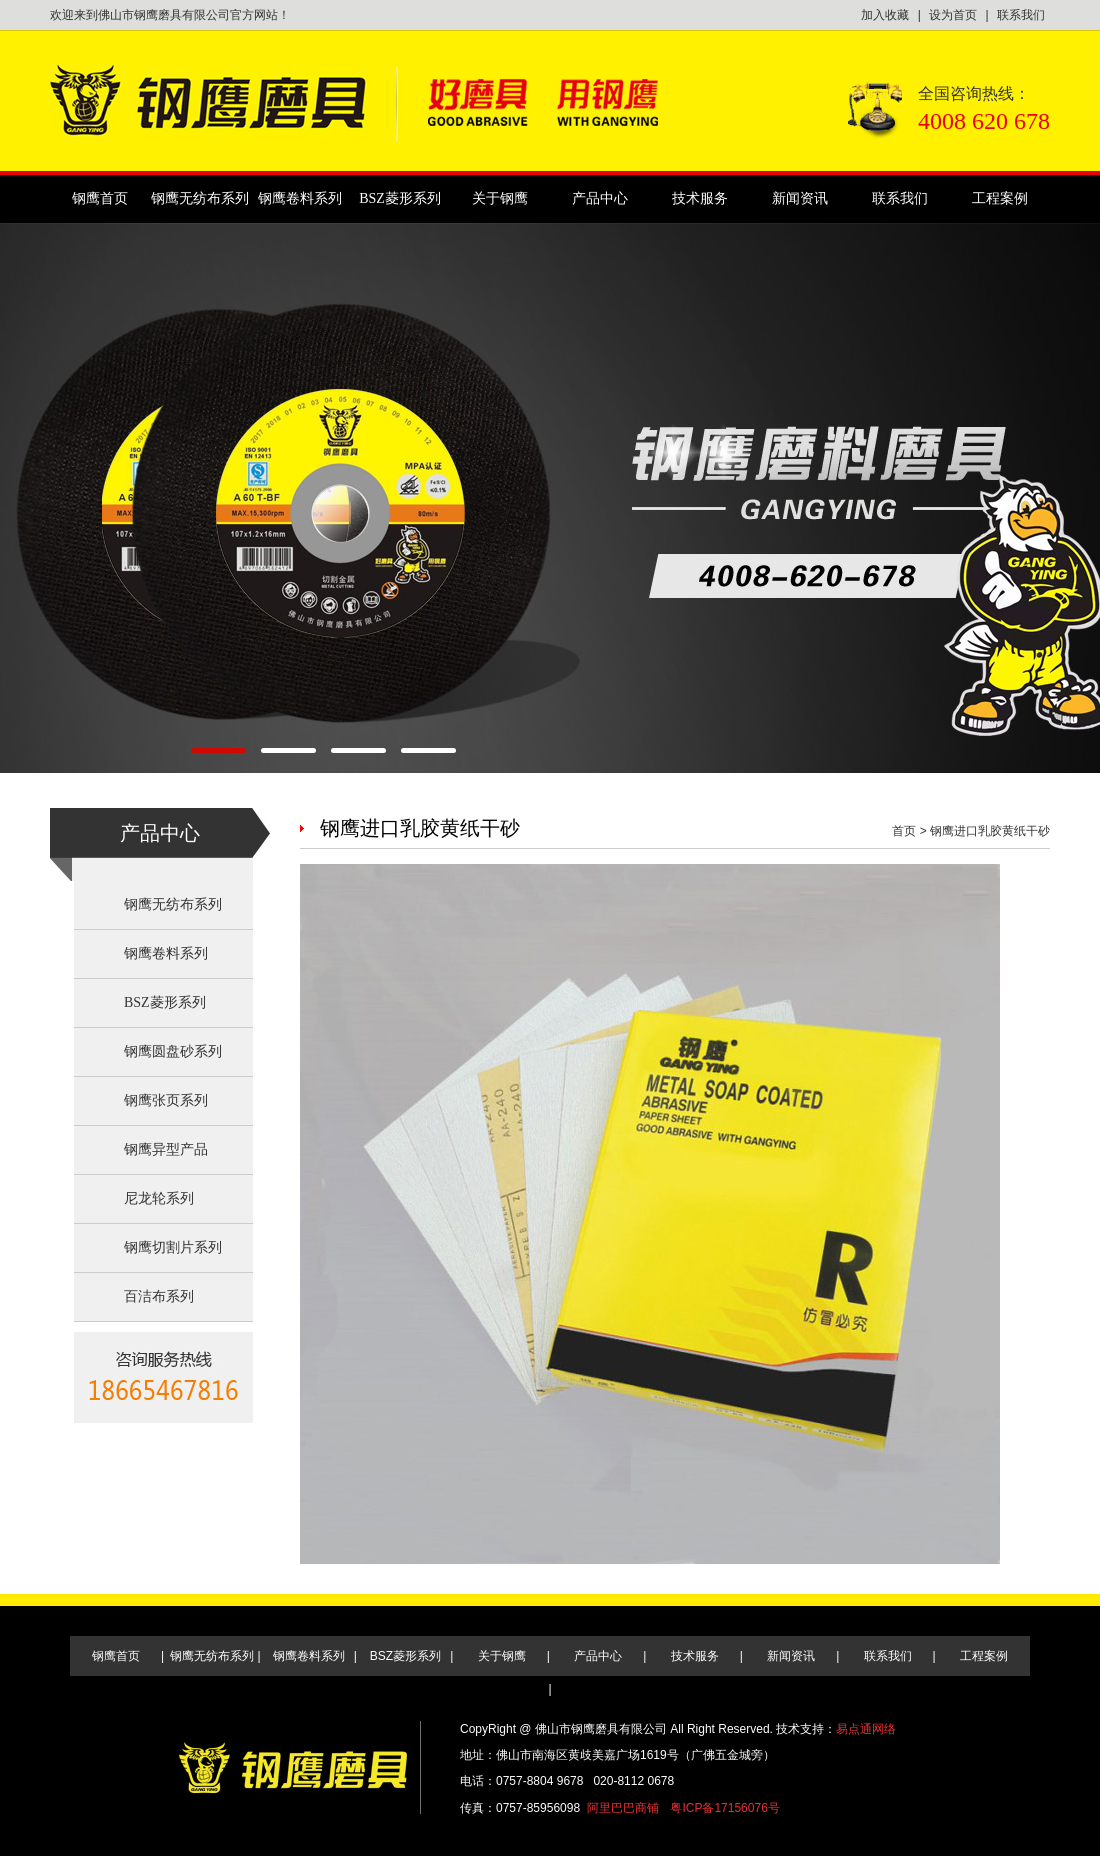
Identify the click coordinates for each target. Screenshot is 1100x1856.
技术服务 (700, 198)
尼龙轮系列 (159, 1198)
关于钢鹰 (500, 198)
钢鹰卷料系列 (300, 198)
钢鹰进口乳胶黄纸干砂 (990, 831)
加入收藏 (885, 15)
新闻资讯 (800, 198)
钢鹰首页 (100, 198)
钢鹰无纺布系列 (200, 198)
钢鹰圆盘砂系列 (173, 1051)
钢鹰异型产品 (166, 1149)
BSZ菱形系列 (400, 198)
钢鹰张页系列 (166, 1100)
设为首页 (953, 15)
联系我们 (1021, 15)
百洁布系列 (159, 1296)
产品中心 (600, 198)
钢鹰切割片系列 (173, 1247)
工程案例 (1000, 198)
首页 (904, 831)
